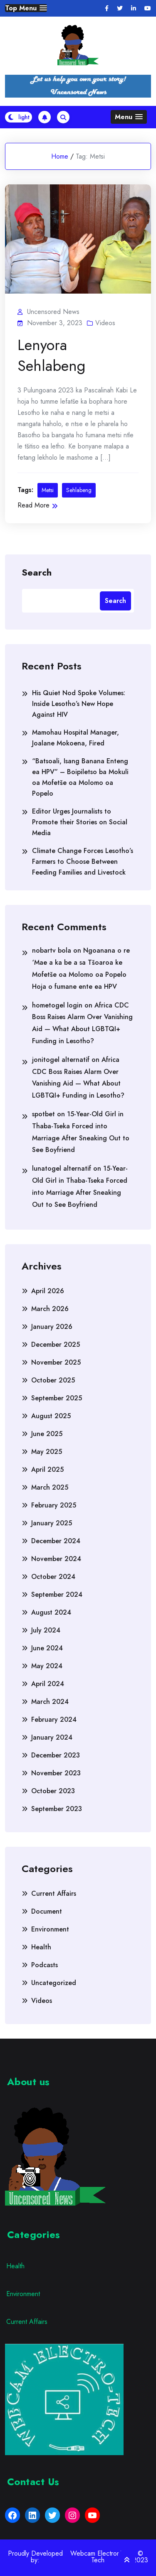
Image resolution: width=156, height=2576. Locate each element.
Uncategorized (53, 1983)
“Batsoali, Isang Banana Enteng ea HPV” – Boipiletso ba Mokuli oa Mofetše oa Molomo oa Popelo (80, 777)
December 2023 (55, 1755)
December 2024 (55, 1541)
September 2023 (56, 1809)
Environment (50, 1929)
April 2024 (47, 1684)
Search (37, 572)
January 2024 (51, 1737)
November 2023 (56, 1773)
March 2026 (50, 1309)
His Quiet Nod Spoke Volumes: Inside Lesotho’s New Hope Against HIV (78, 703)
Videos (105, 323)
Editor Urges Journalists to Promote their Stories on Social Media (79, 822)
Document (46, 1911)
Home (59, 156)
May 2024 (46, 1666)
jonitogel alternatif (60, 1059)
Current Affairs (53, 1893)
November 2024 (56, 1559)
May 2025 (46, 1451)
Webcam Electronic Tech (97, 2557)
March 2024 (50, 1701)
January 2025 (51, 1523)
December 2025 (55, 1344)
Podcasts (44, 1965)
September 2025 (56, 1398)
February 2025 (53, 1505)
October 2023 (53, 1791)
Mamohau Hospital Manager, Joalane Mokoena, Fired (75, 738)
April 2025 (47, 1469)
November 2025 (56, 1362)
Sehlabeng (79, 490)
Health (41, 1947)
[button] (26, 8)
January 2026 (51, 1326)
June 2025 (46, 1434)
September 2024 (56, 1594)
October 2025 (53, 1380)
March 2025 (49, 1487)
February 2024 (54, 1719)
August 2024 (51, 1612)
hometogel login (57, 1005)
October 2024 (53, 1576)
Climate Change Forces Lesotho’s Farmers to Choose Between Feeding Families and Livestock (82, 861)
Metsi (48, 490)
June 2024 (47, 1648)
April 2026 (47, 1291)
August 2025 (51, 1416)
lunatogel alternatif (61, 1168)
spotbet (43, 1114)
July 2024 (45, 1630)
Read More (37, 505)
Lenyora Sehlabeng (51, 355)
